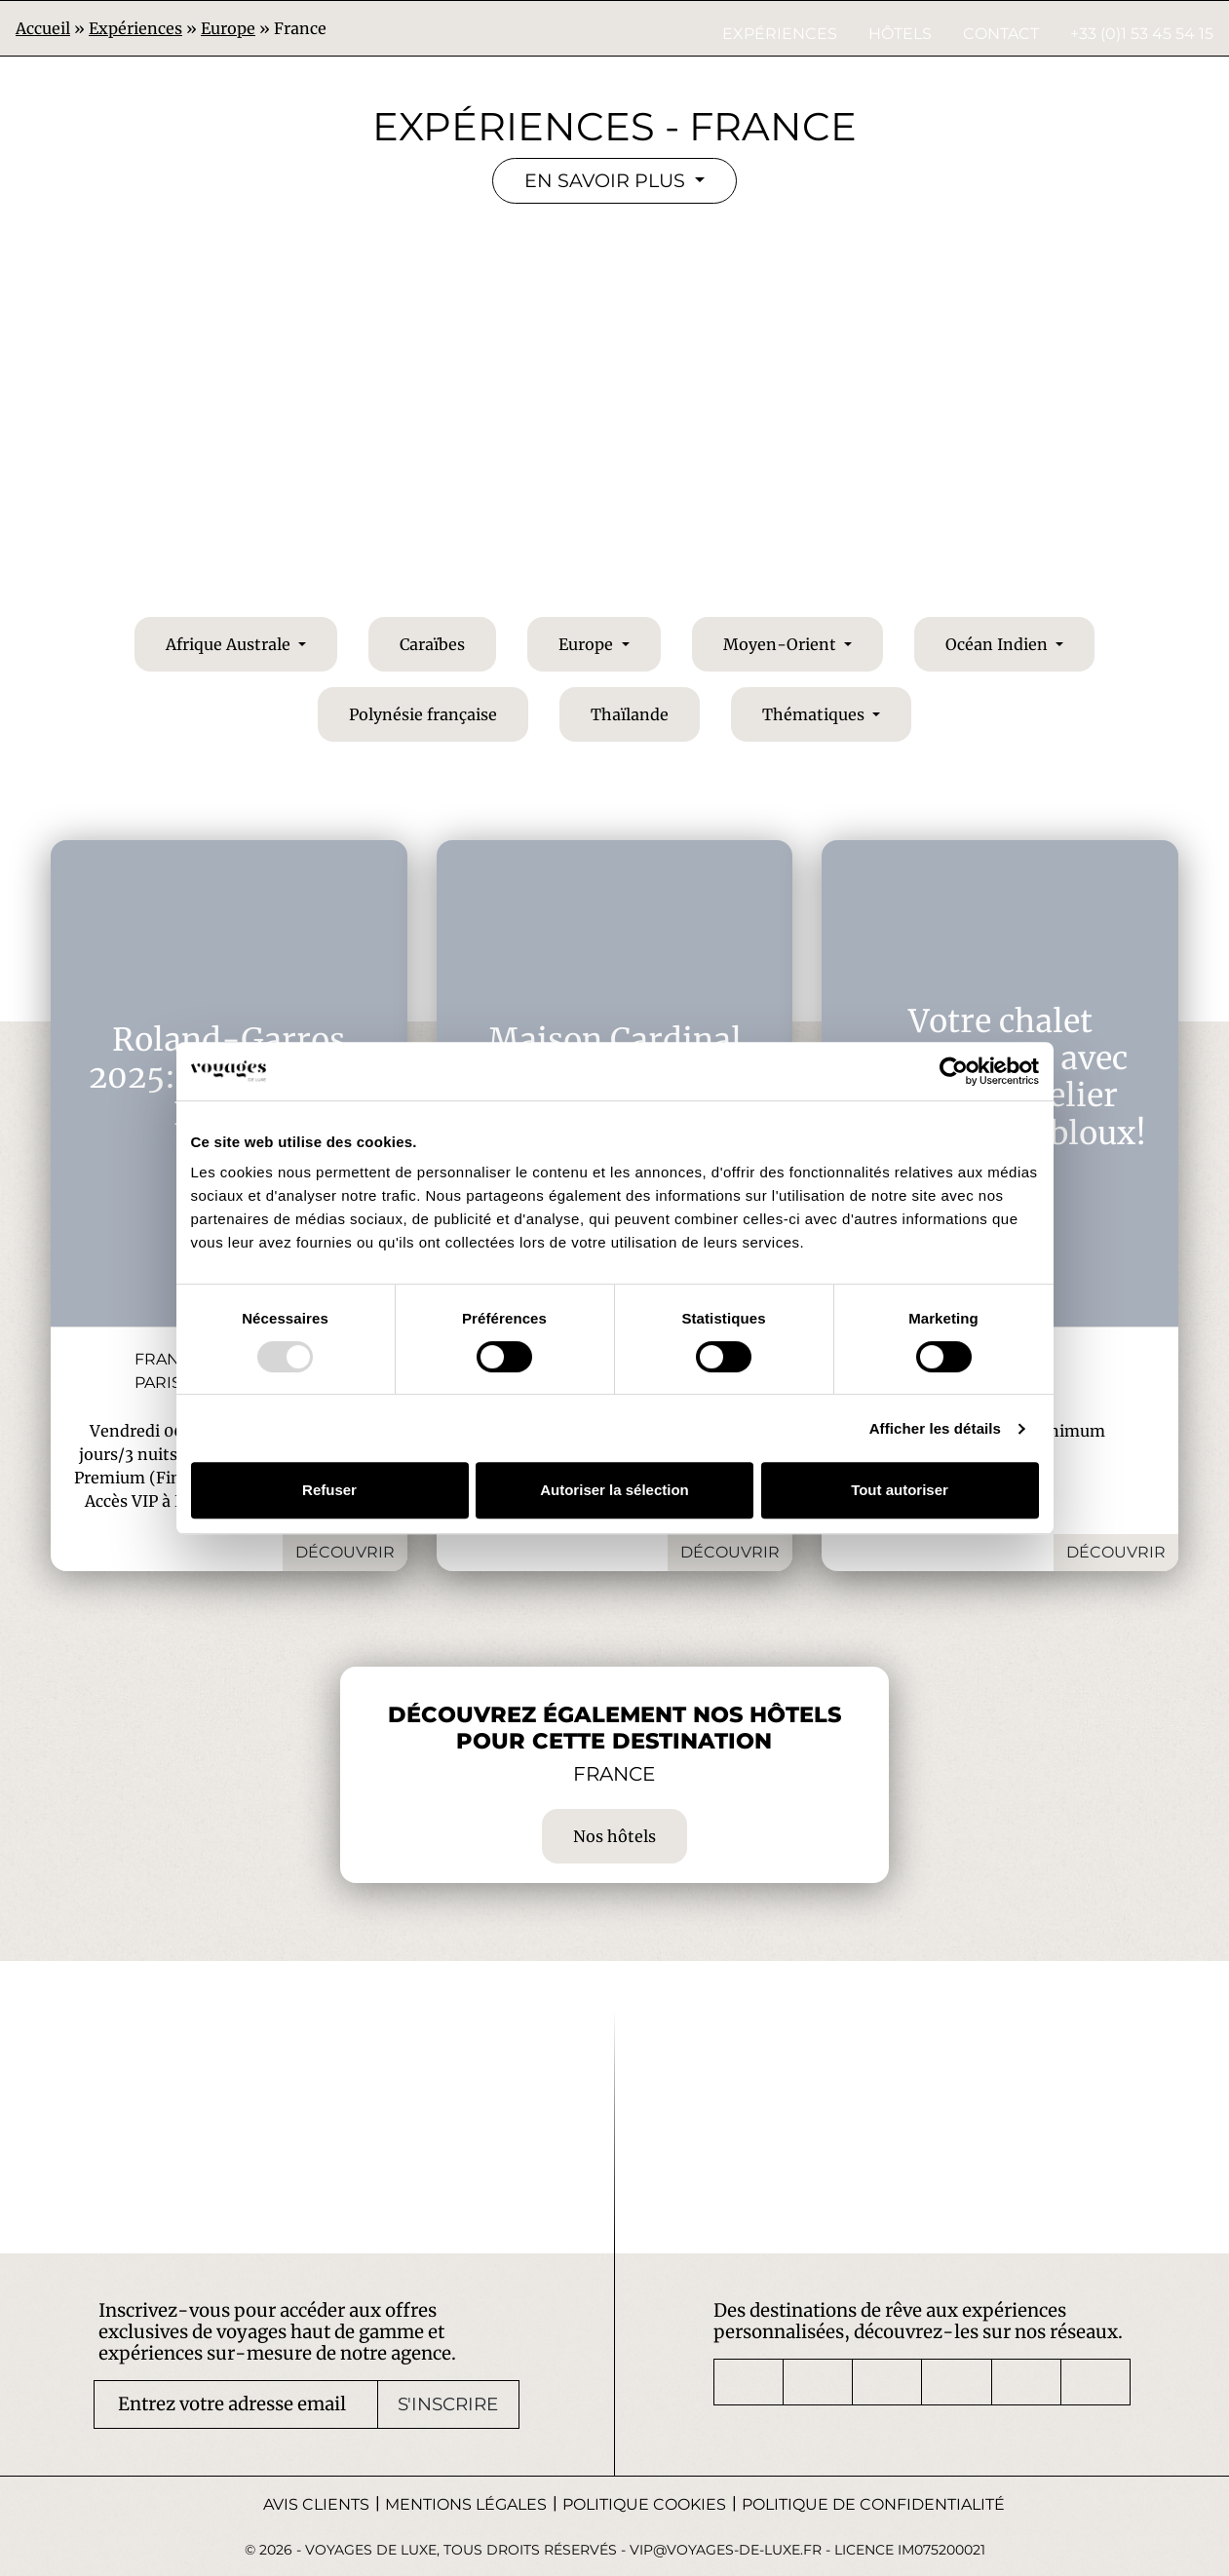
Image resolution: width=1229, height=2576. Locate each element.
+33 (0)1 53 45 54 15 (1141, 33)
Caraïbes (432, 644)
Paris (157, 1382)
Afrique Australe (230, 644)
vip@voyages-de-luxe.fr (726, 2549)
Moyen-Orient (781, 644)
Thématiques (815, 714)
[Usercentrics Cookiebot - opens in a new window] (953, 1071)
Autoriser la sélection (614, 1489)
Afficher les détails (935, 1428)
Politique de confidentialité (873, 2504)
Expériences (779, 33)
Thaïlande (630, 714)
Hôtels (900, 33)
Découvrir (345, 1552)
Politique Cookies (644, 2504)
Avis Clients (316, 2504)
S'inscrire (448, 2404)
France (168, 1359)
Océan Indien (998, 644)
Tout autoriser (899, 1489)
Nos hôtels (614, 1836)
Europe (587, 644)
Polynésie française (423, 714)
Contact (1001, 33)
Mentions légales (466, 2504)
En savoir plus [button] (607, 180)
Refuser (329, 1489)
